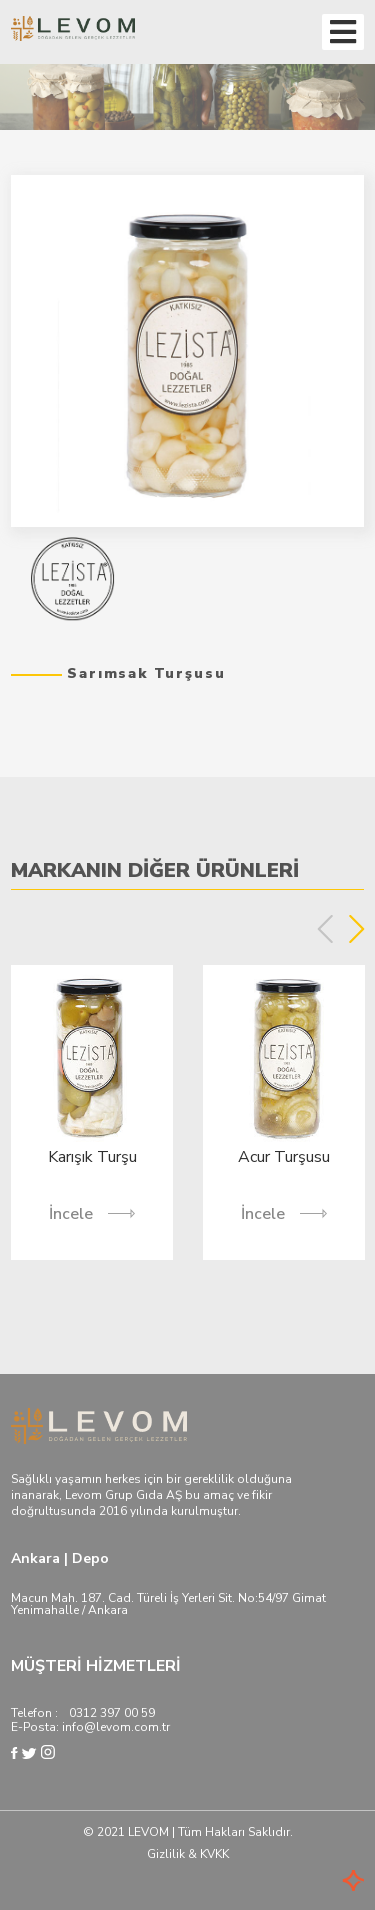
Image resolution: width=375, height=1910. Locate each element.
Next (356, 929)
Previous (325, 929)
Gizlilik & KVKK (188, 1854)
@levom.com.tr (127, 1727)
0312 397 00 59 (112, 1713)
